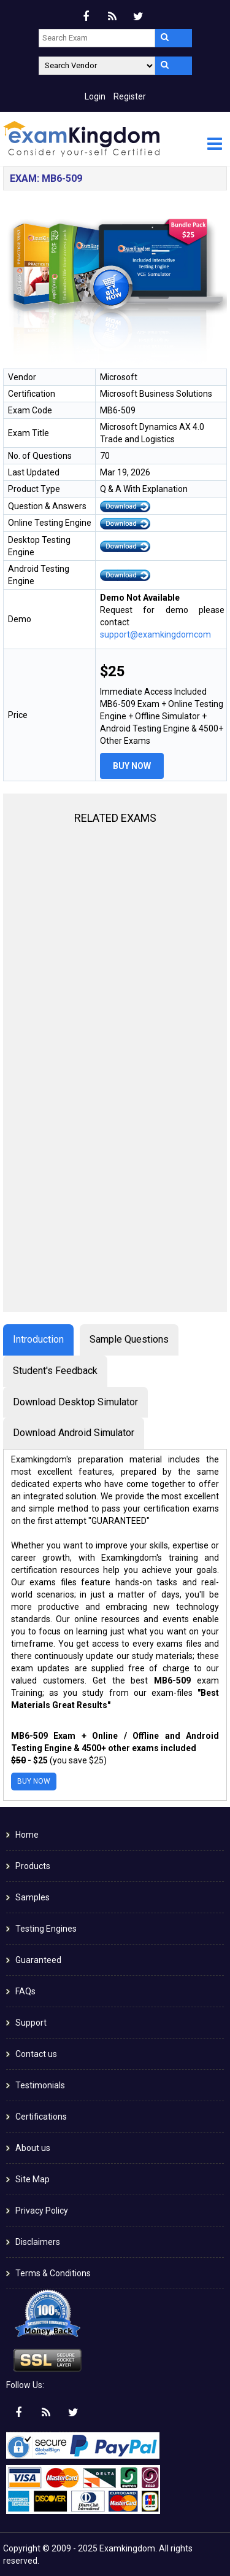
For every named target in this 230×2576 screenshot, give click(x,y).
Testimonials (40, 2085)
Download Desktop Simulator (75, 1402)
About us (32, 2148)
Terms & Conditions (53, 2273)
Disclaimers (37, 2242)
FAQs (25, 1991)
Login (95, 96)
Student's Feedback (55, 1370)
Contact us (36, 2054)
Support (31, 2023)
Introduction (38, 1339)
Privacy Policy (41, 2210)
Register (129, 96)
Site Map (32, 2179)
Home (27, 1835)
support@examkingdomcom (155, 634)
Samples (32, 1897)
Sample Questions (129, 1339)
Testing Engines (46, 1929)
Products (32, 1866)
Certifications (41, 2116)
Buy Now (132, 766)
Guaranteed (38, 1960)
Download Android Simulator (73, 1432)
